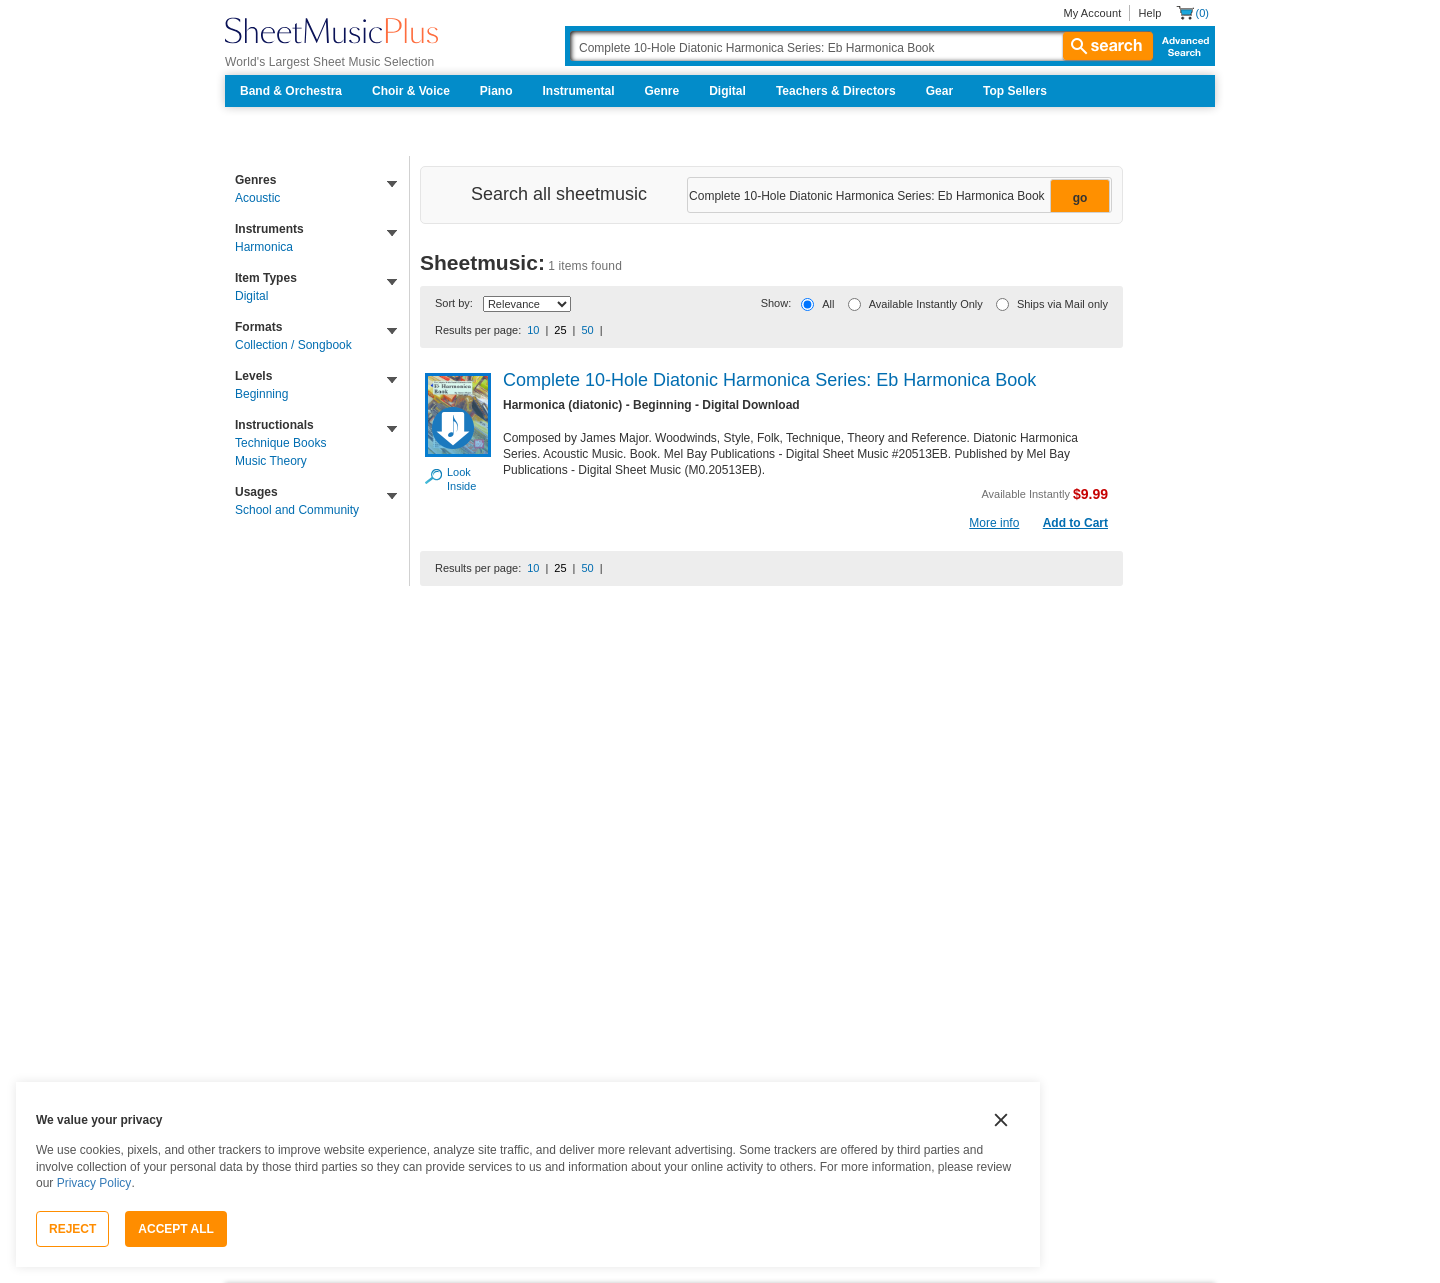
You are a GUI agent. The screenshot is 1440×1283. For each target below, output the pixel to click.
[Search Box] (861, 46)
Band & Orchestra (291, 91)
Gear (939, 91)
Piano (496, 91)
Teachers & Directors (836, 91)
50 (587, 330)
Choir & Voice (411, 91)
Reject (72, 1229)
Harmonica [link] (264, 247)
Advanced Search (1181, 46)
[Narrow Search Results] (897, 196)
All (828, 304)
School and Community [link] (297, 510)
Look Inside (458, 479)
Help (1149, 13)
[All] (807, 304)
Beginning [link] (261, 394)
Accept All (176, 1229)
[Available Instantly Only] (854, 304)
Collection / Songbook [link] (293, 345)
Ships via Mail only (1062, 304)
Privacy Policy (94, 1183)
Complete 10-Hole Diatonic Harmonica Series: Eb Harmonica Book (769, 380)
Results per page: (478, 330)
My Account (1092, 13)
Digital (727, 91)
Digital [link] (251, 296)
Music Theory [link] (271, 461)
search (1108, 46)
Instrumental (579, 91)
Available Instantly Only (926, 304)
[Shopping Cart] (1192, 12)
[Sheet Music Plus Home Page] (331, 30)
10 (533, 330)
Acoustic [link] (257, 198)
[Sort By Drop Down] (527, 304)
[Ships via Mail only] (1002, 304)
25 (560, 330)
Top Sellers (1015, 91)
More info (994, 523)
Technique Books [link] (280, 443)
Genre (662, 91)
